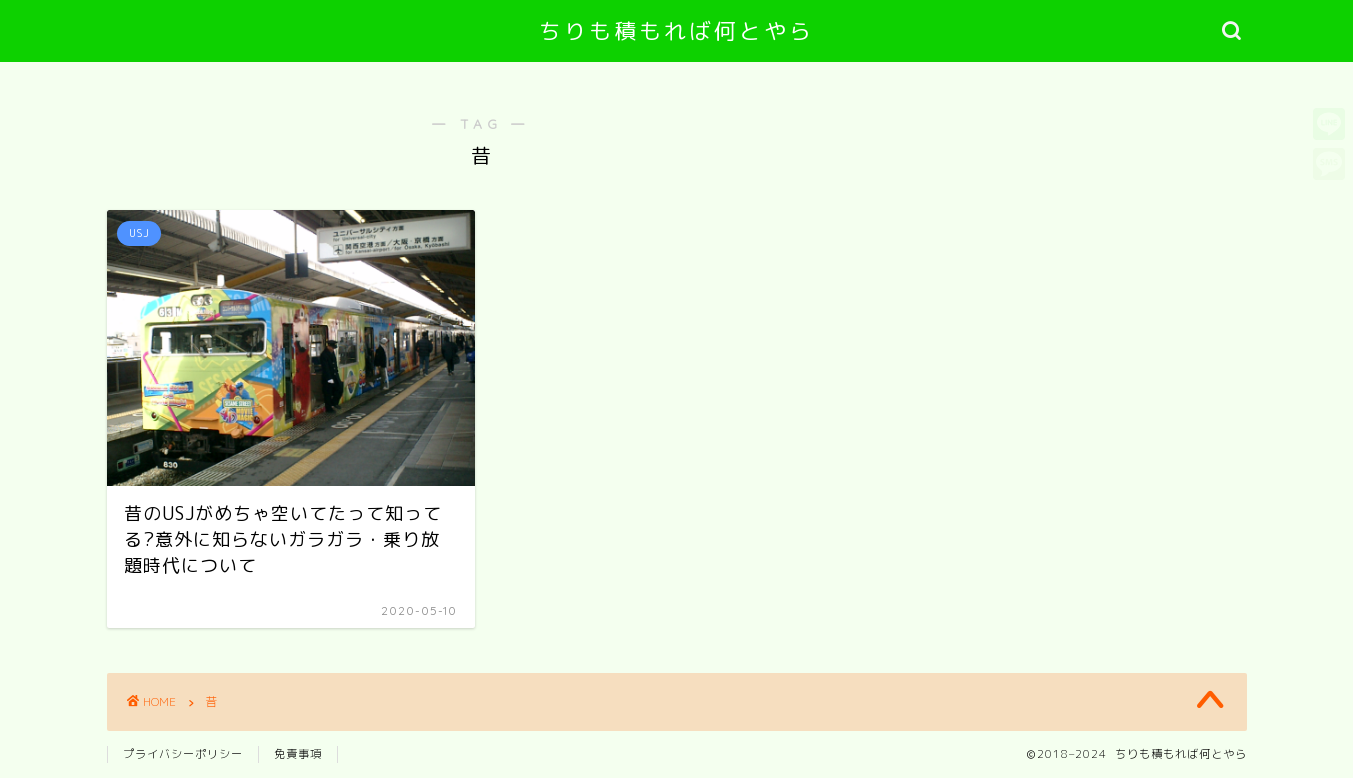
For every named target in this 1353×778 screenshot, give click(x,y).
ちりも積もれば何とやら (676, 30)
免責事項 (298, 754)
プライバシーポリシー (183, 754)
